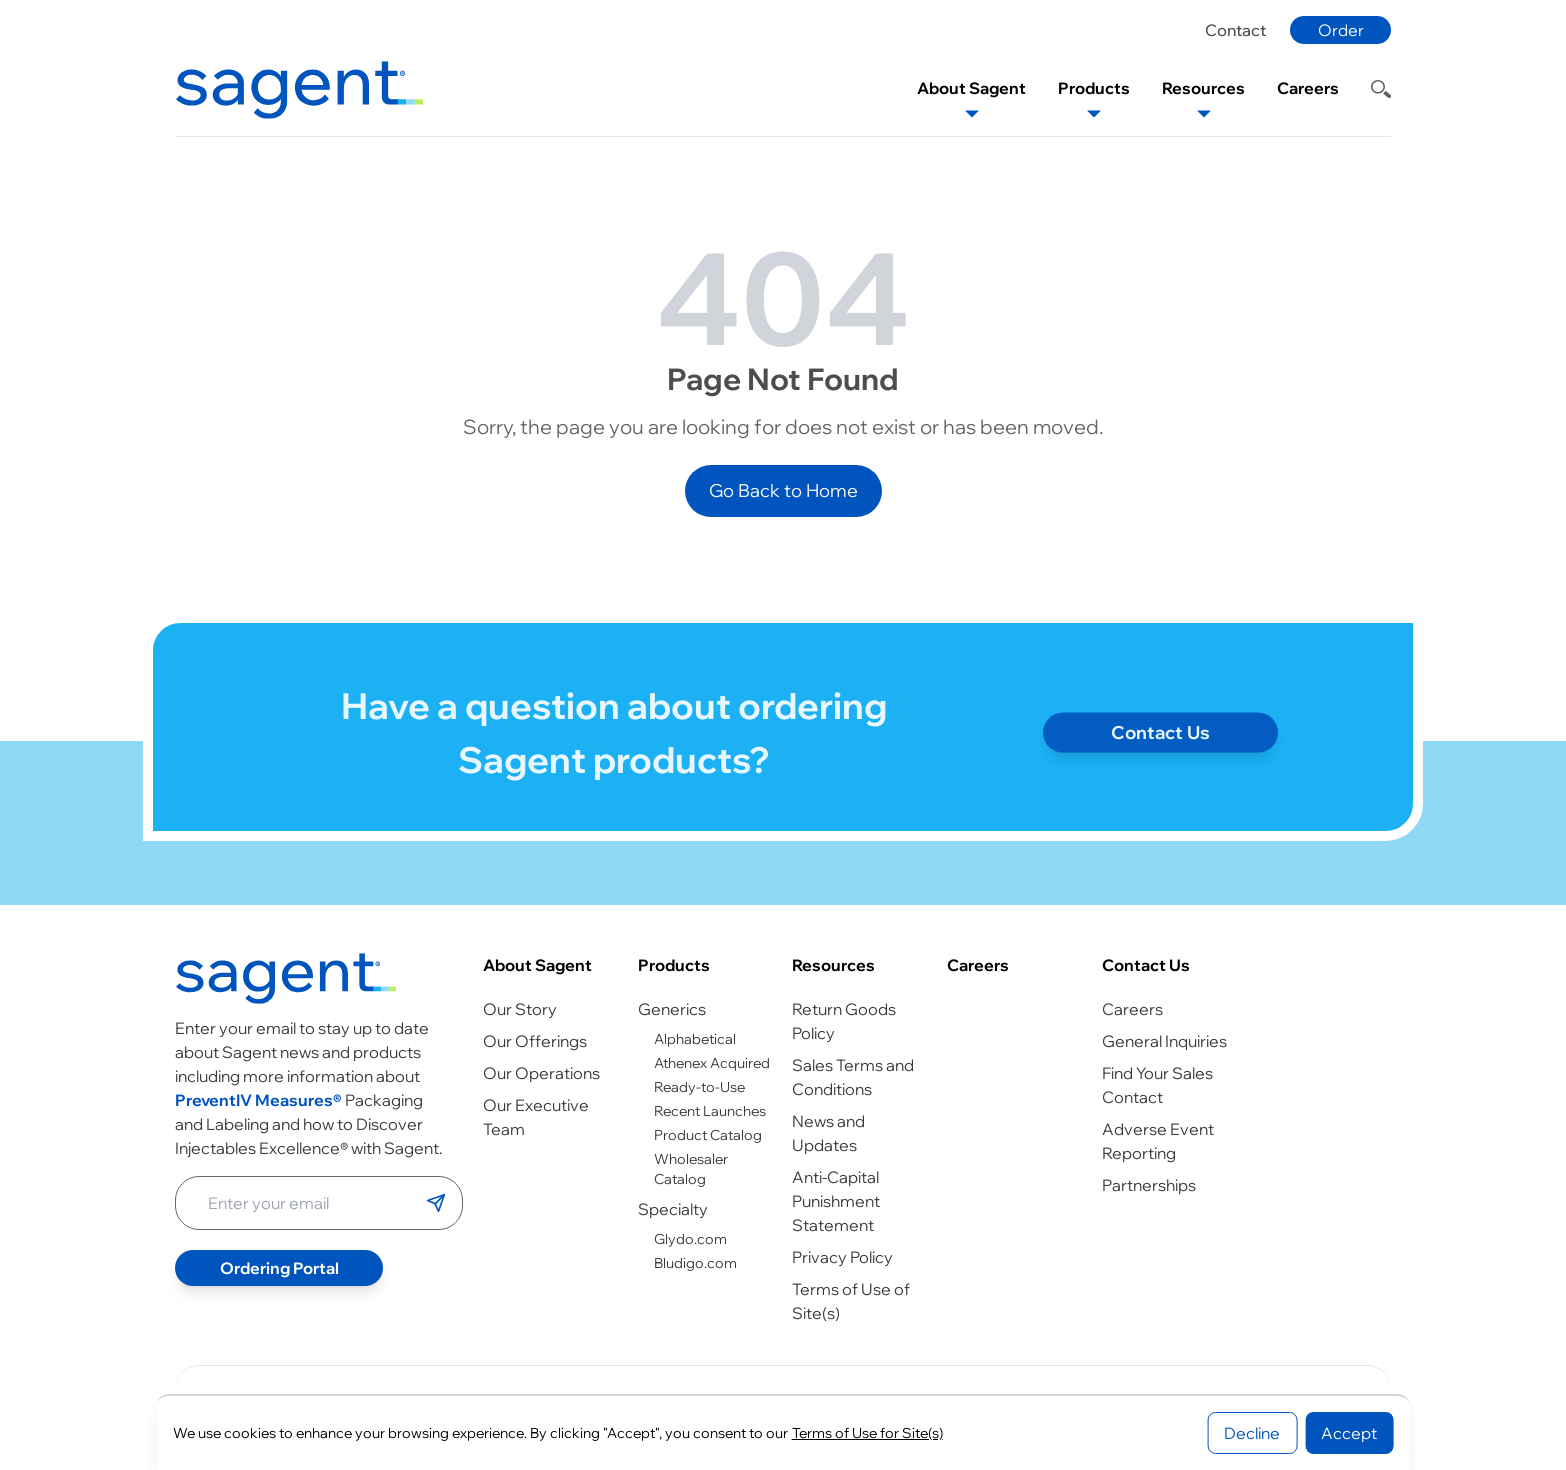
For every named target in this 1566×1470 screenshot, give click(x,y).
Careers (978, 965)
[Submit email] (436, 1203)
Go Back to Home (783, 490)
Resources (833, 965)
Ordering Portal (279, 1268)
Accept (1349, 1433)
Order (1341, 30)
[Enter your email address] (301, 1203)
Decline (1252, 1433)
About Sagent (537, 965)
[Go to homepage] (286, 978)
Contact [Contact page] (1235, 30)
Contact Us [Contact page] (1160, 739)
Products (674, 965)
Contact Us (1146, 965)
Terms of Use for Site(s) (867, 1433)
